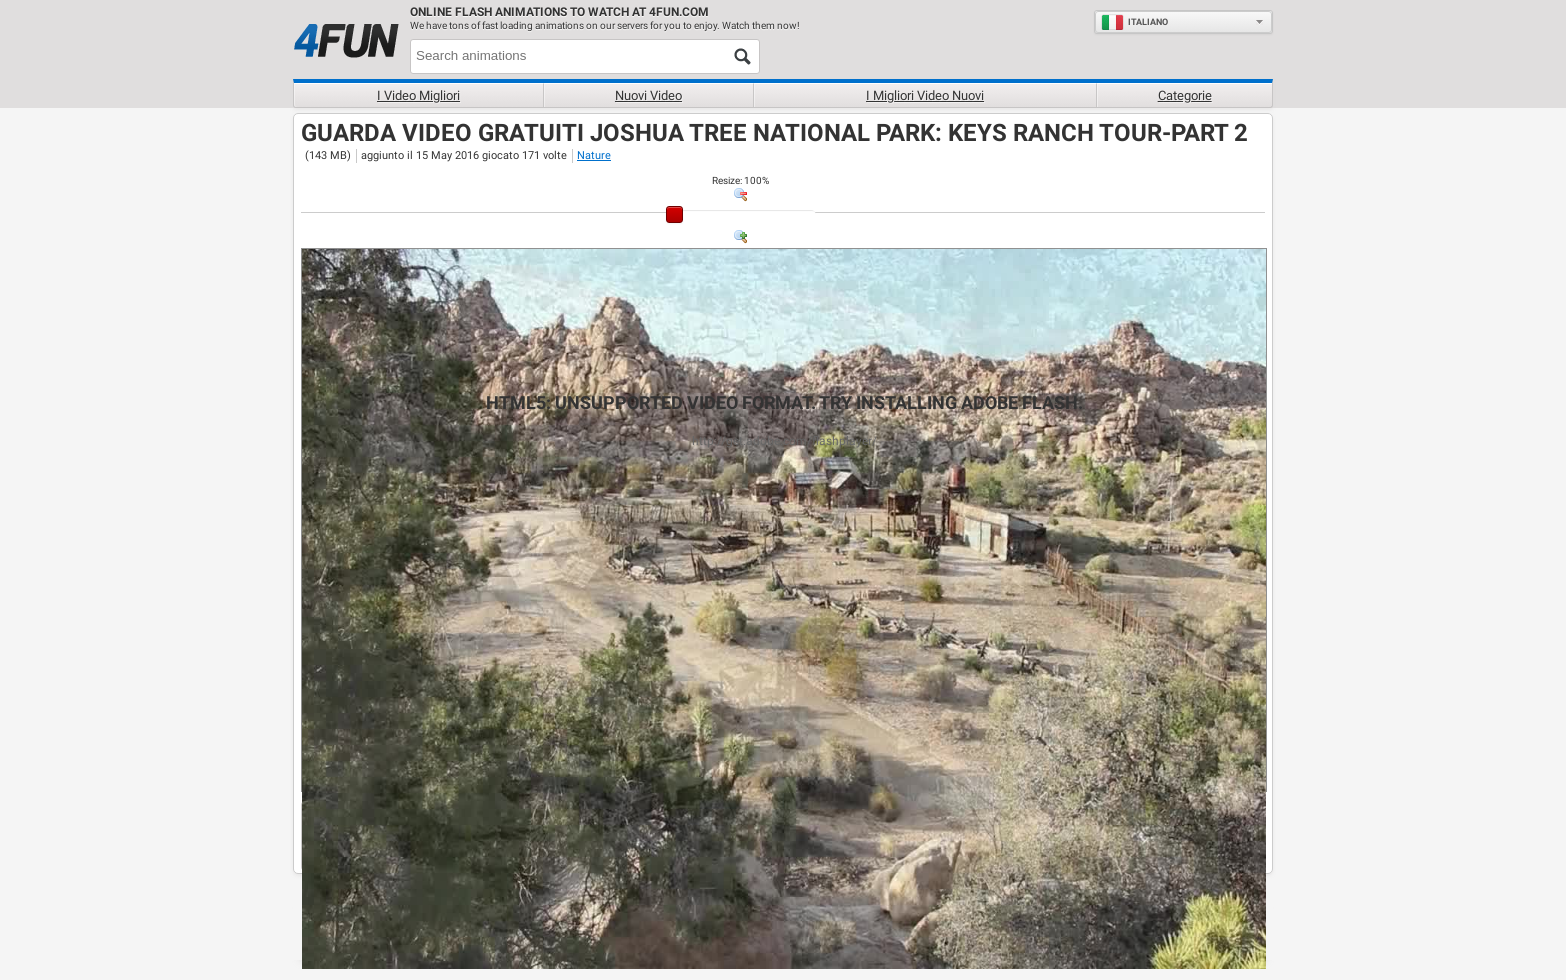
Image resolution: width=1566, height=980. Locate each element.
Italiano (1134, 22)
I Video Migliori (418, 95)
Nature (594, 155)
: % (740, 180)
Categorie (1185, 95)
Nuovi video (648, 95)
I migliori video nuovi (925, 95)
